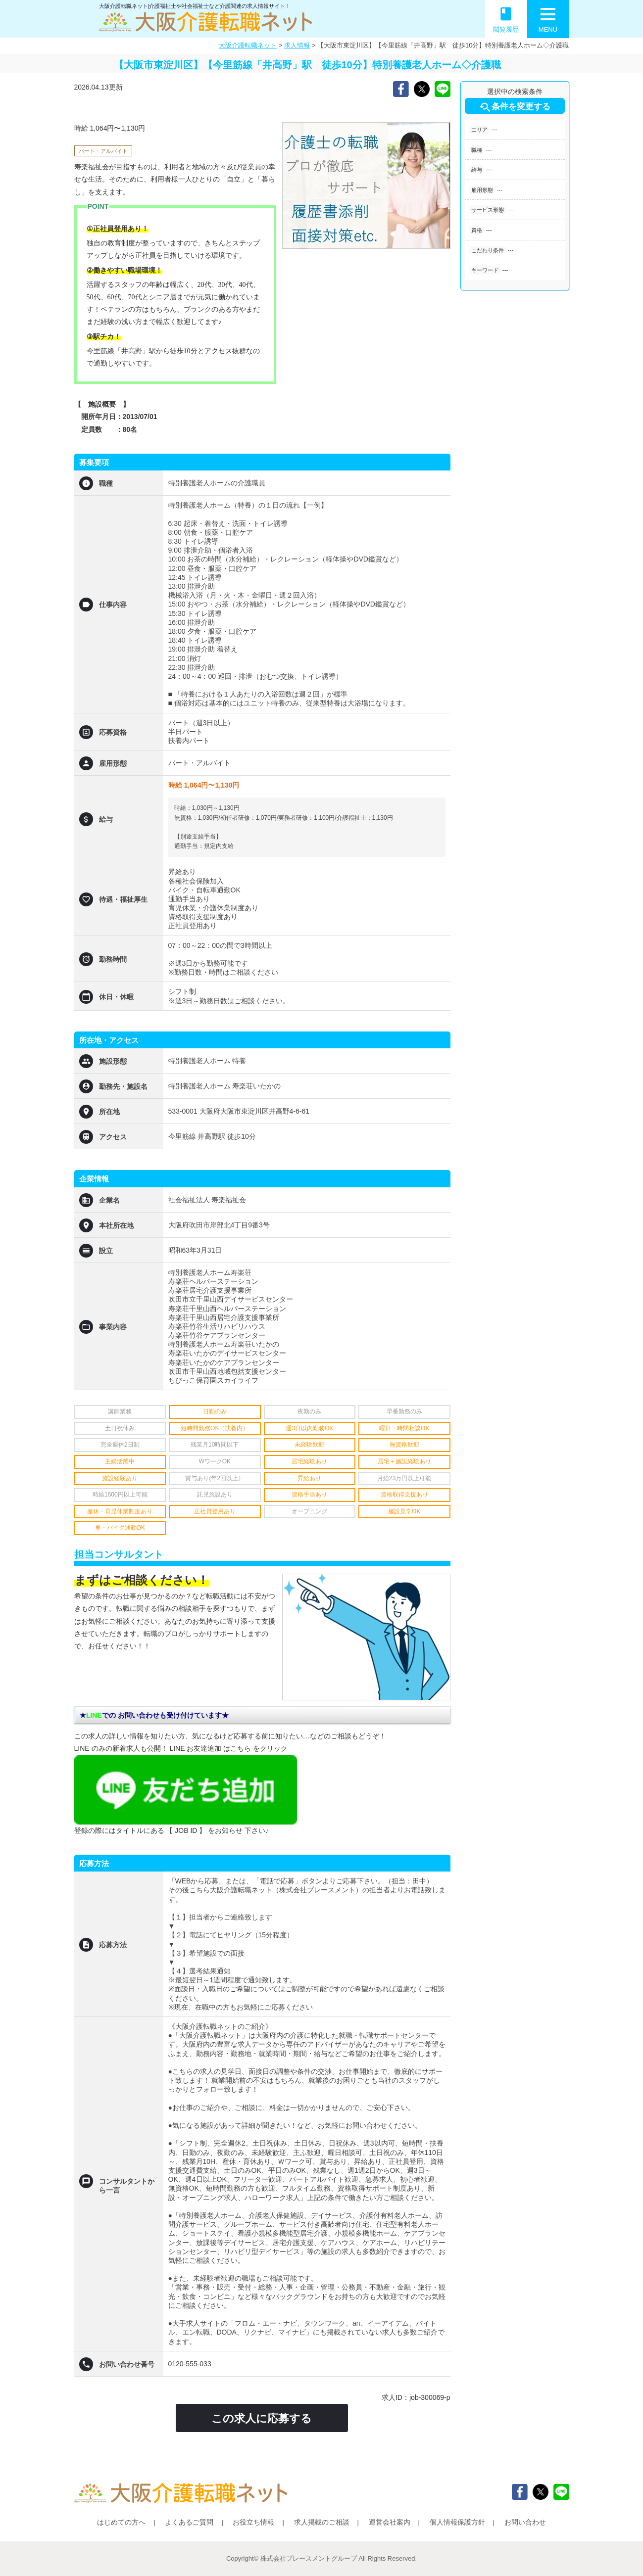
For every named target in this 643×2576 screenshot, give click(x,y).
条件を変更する (514, 107)
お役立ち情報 (253, 2522)
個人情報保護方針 (457, 2522)
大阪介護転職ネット (248, 45)
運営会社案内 (389, 2522)
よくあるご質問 (189, 2522)
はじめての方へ (121, 2522)
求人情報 (297, 45)
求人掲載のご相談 (321, 2522)
